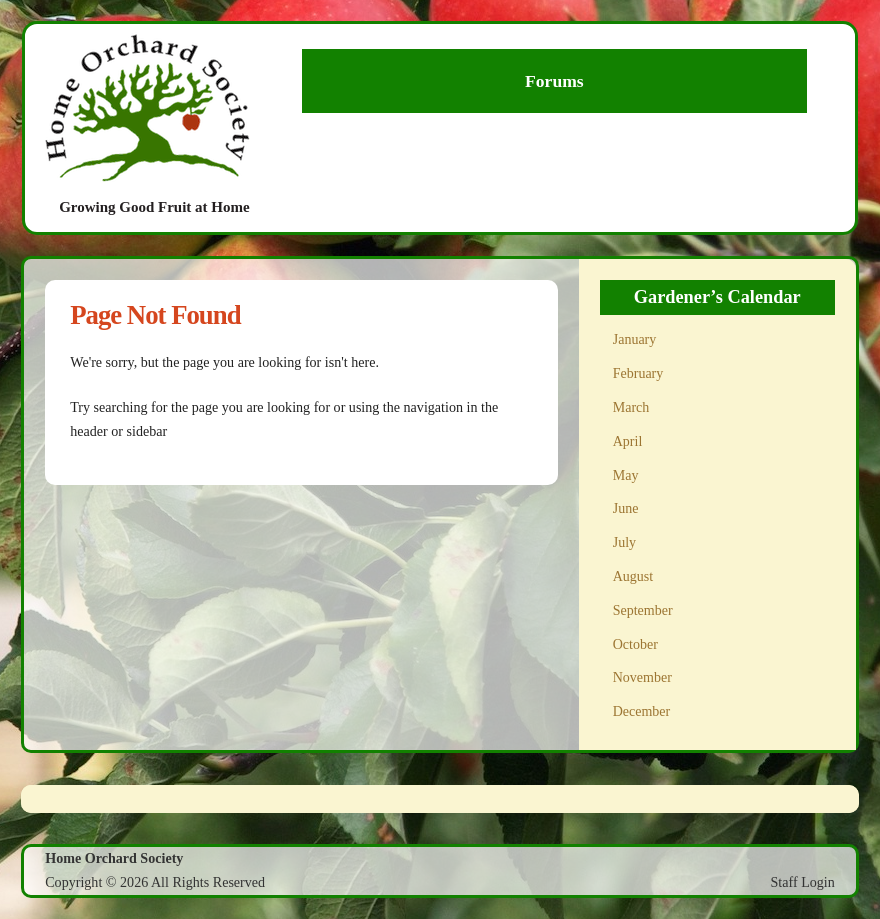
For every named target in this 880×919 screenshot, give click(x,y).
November (642, 677)
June (626, 508)
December (642, 711)
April (628, 441)
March (631, 407)
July (624, 542)
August (633, 576)
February (638, 373)
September (643, 610)
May (626, 475)
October (635, 644)
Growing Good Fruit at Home (154, 207)
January (635, 339)
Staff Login (803, 882)
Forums (554, 81)
